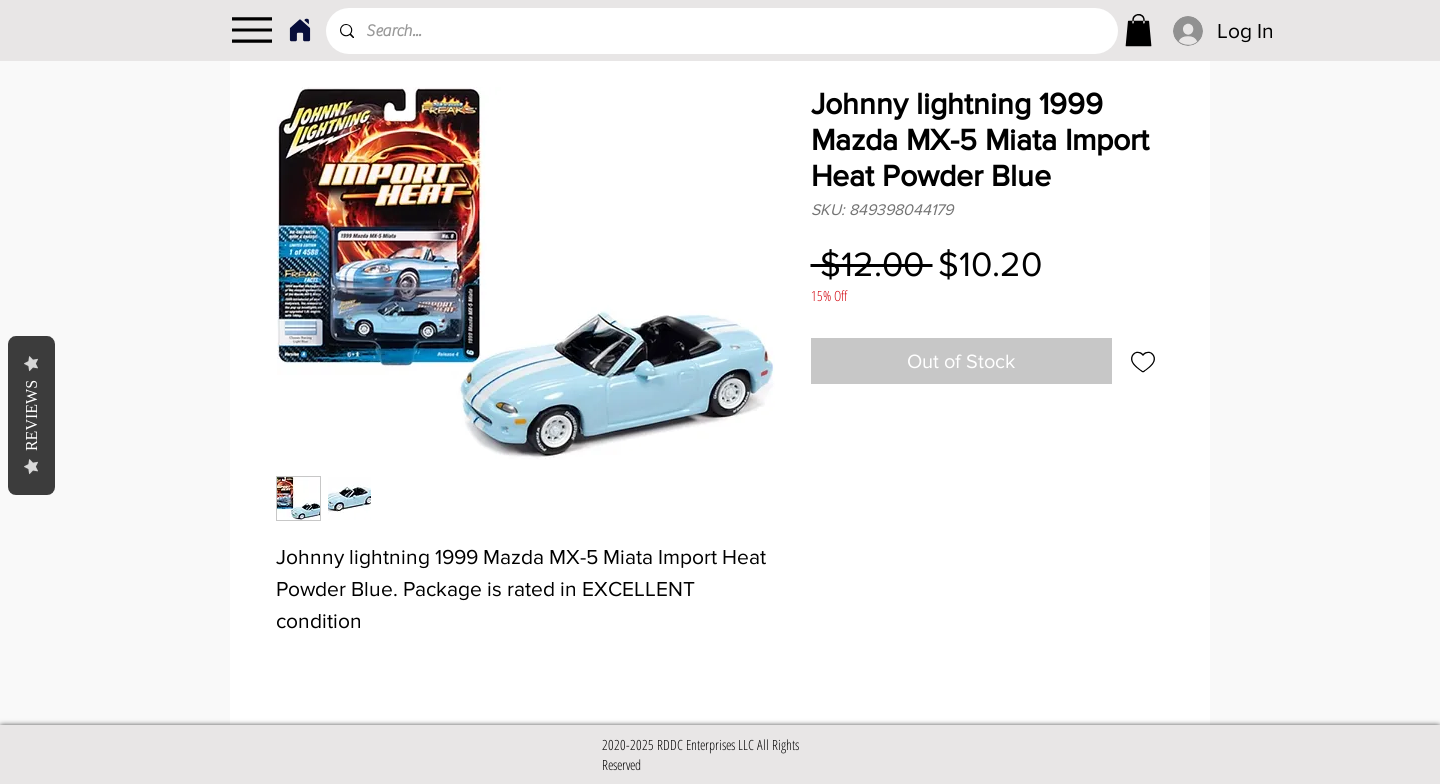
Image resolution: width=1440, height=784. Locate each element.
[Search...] (721, 31)
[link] (1138, 30)
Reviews (31, 415)
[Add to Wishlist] (1143, 361)
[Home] (299, 30)
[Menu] (251, 30)
